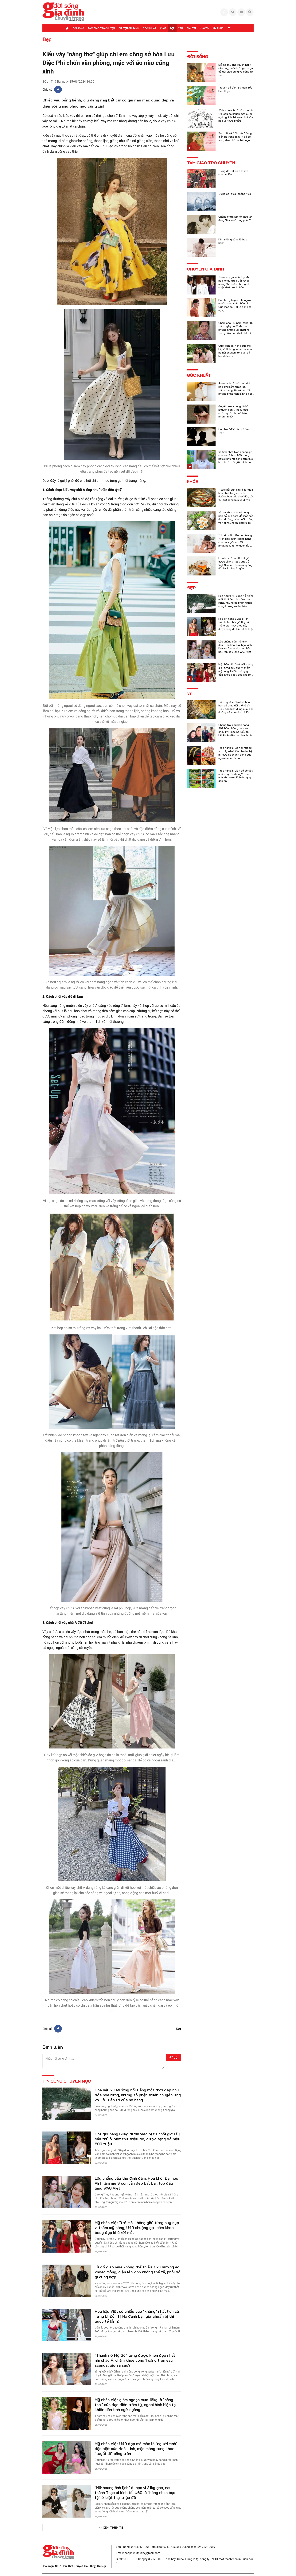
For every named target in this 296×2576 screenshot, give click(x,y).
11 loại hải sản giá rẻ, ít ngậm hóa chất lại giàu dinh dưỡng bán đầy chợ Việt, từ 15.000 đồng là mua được (236, 495)
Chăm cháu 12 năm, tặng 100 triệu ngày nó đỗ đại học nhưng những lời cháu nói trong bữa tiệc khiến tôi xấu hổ (236, 329)
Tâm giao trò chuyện (101, 28)
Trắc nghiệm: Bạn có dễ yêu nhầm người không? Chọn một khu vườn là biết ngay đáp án (235, 776)
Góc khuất (149, 28)
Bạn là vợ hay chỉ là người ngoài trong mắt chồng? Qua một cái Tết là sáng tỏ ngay (234, 305)
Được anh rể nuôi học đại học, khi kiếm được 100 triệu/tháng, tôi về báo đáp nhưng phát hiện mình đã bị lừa (235, 390)
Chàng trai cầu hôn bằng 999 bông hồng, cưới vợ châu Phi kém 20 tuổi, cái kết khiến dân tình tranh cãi (235, 730)
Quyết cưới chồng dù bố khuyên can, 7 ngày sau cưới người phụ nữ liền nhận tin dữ (233, 411)
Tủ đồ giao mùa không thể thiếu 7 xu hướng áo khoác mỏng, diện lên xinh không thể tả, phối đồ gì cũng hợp (138, 2272)
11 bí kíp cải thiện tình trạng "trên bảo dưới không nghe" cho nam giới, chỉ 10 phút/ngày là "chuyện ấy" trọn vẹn (235, 542)
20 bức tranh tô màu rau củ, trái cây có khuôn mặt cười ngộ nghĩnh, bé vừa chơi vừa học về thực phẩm (235, 115)
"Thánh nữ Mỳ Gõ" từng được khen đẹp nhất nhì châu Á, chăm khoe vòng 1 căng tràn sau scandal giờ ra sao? (135, 2360)
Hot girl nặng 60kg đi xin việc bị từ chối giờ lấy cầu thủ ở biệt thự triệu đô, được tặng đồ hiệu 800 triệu (137, 2139)
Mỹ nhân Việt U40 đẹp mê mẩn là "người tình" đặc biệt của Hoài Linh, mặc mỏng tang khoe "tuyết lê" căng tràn (136, 2448)
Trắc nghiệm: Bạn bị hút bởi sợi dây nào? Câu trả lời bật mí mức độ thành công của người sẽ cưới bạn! (236, 753)
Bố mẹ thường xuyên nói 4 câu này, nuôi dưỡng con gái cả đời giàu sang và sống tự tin (235, 70)
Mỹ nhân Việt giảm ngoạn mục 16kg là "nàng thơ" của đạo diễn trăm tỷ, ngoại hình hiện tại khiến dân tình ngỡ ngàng (136, 2404)
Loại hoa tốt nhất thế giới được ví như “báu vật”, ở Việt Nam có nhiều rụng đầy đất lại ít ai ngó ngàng (235, 563)
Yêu (180, 28)
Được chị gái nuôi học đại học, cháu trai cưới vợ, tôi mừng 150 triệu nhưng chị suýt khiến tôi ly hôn (234, 282)
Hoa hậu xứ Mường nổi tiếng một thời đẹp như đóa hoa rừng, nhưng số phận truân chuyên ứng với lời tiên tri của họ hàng (138, 2095)
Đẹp (172, 28)
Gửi (173, 2057)
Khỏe (163, 28)
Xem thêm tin (113, 2527)
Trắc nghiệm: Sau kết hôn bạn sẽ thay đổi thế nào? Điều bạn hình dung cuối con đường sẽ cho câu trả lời (236, 707)
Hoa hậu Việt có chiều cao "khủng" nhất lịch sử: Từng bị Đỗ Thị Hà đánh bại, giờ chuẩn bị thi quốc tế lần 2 (137, 2316)
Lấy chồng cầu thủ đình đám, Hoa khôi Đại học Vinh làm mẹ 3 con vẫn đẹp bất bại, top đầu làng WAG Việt (136, 2183)
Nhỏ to (204, 28)
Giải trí (191, 28)
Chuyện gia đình (129, 28)
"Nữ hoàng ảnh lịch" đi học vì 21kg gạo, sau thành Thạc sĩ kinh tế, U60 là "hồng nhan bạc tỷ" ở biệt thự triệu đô (135, 2492)
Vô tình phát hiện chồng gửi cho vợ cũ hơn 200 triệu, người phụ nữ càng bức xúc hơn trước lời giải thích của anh (235, 458)
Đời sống (78, 28)
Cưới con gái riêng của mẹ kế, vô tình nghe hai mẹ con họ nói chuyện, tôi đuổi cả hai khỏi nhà (235, 351)
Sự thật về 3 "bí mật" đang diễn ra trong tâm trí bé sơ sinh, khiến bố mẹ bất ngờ (235, 137)
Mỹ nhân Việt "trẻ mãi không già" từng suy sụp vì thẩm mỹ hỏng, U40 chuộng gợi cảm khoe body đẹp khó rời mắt (137, 2227)
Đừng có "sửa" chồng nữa (234, 194)
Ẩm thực (217, 28)
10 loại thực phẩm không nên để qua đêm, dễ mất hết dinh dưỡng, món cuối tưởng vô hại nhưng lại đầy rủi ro (235, 517)
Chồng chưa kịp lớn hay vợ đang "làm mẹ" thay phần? (235, 218)
